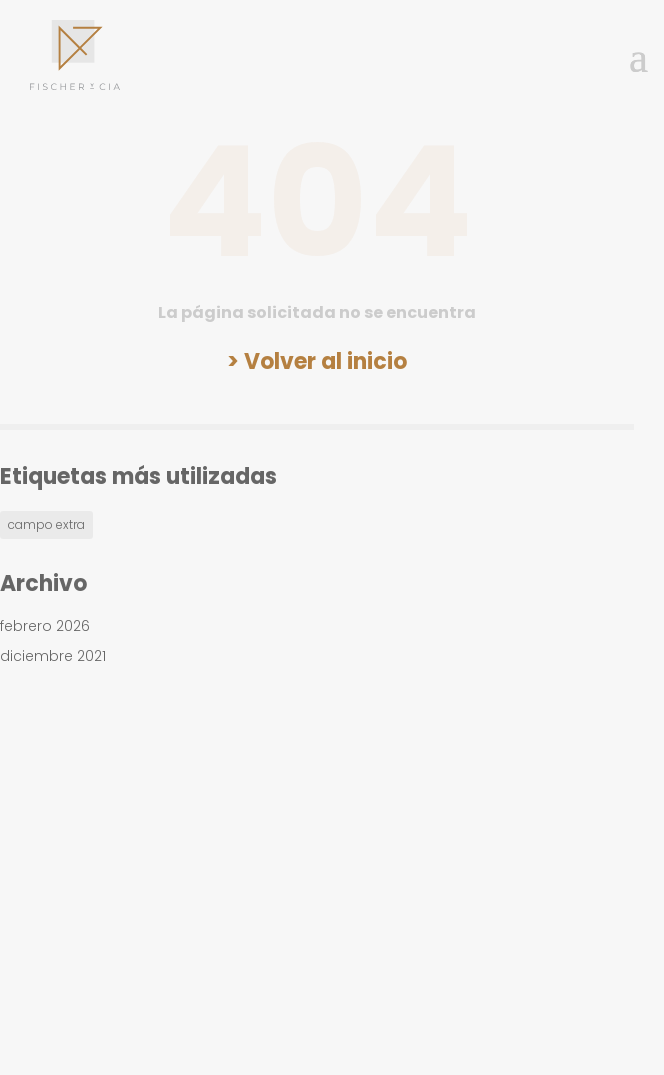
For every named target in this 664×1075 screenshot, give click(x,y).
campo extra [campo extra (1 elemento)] (46, 524)
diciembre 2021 (53, 656)
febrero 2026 (45, 626)
